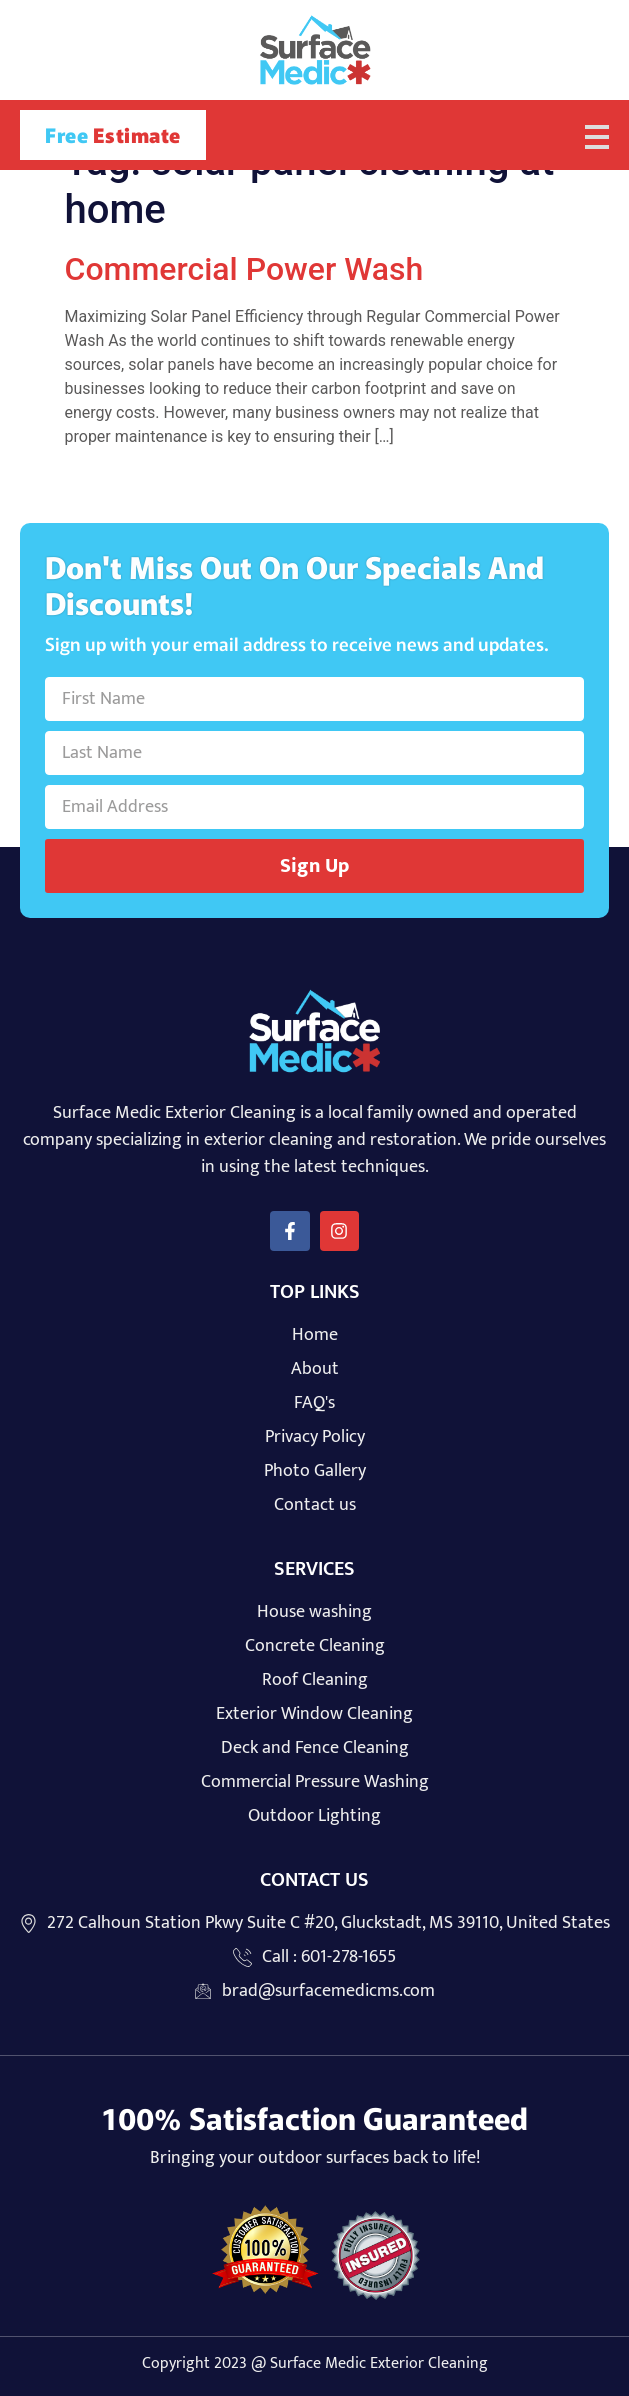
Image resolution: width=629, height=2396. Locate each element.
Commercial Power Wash (244, 269)
